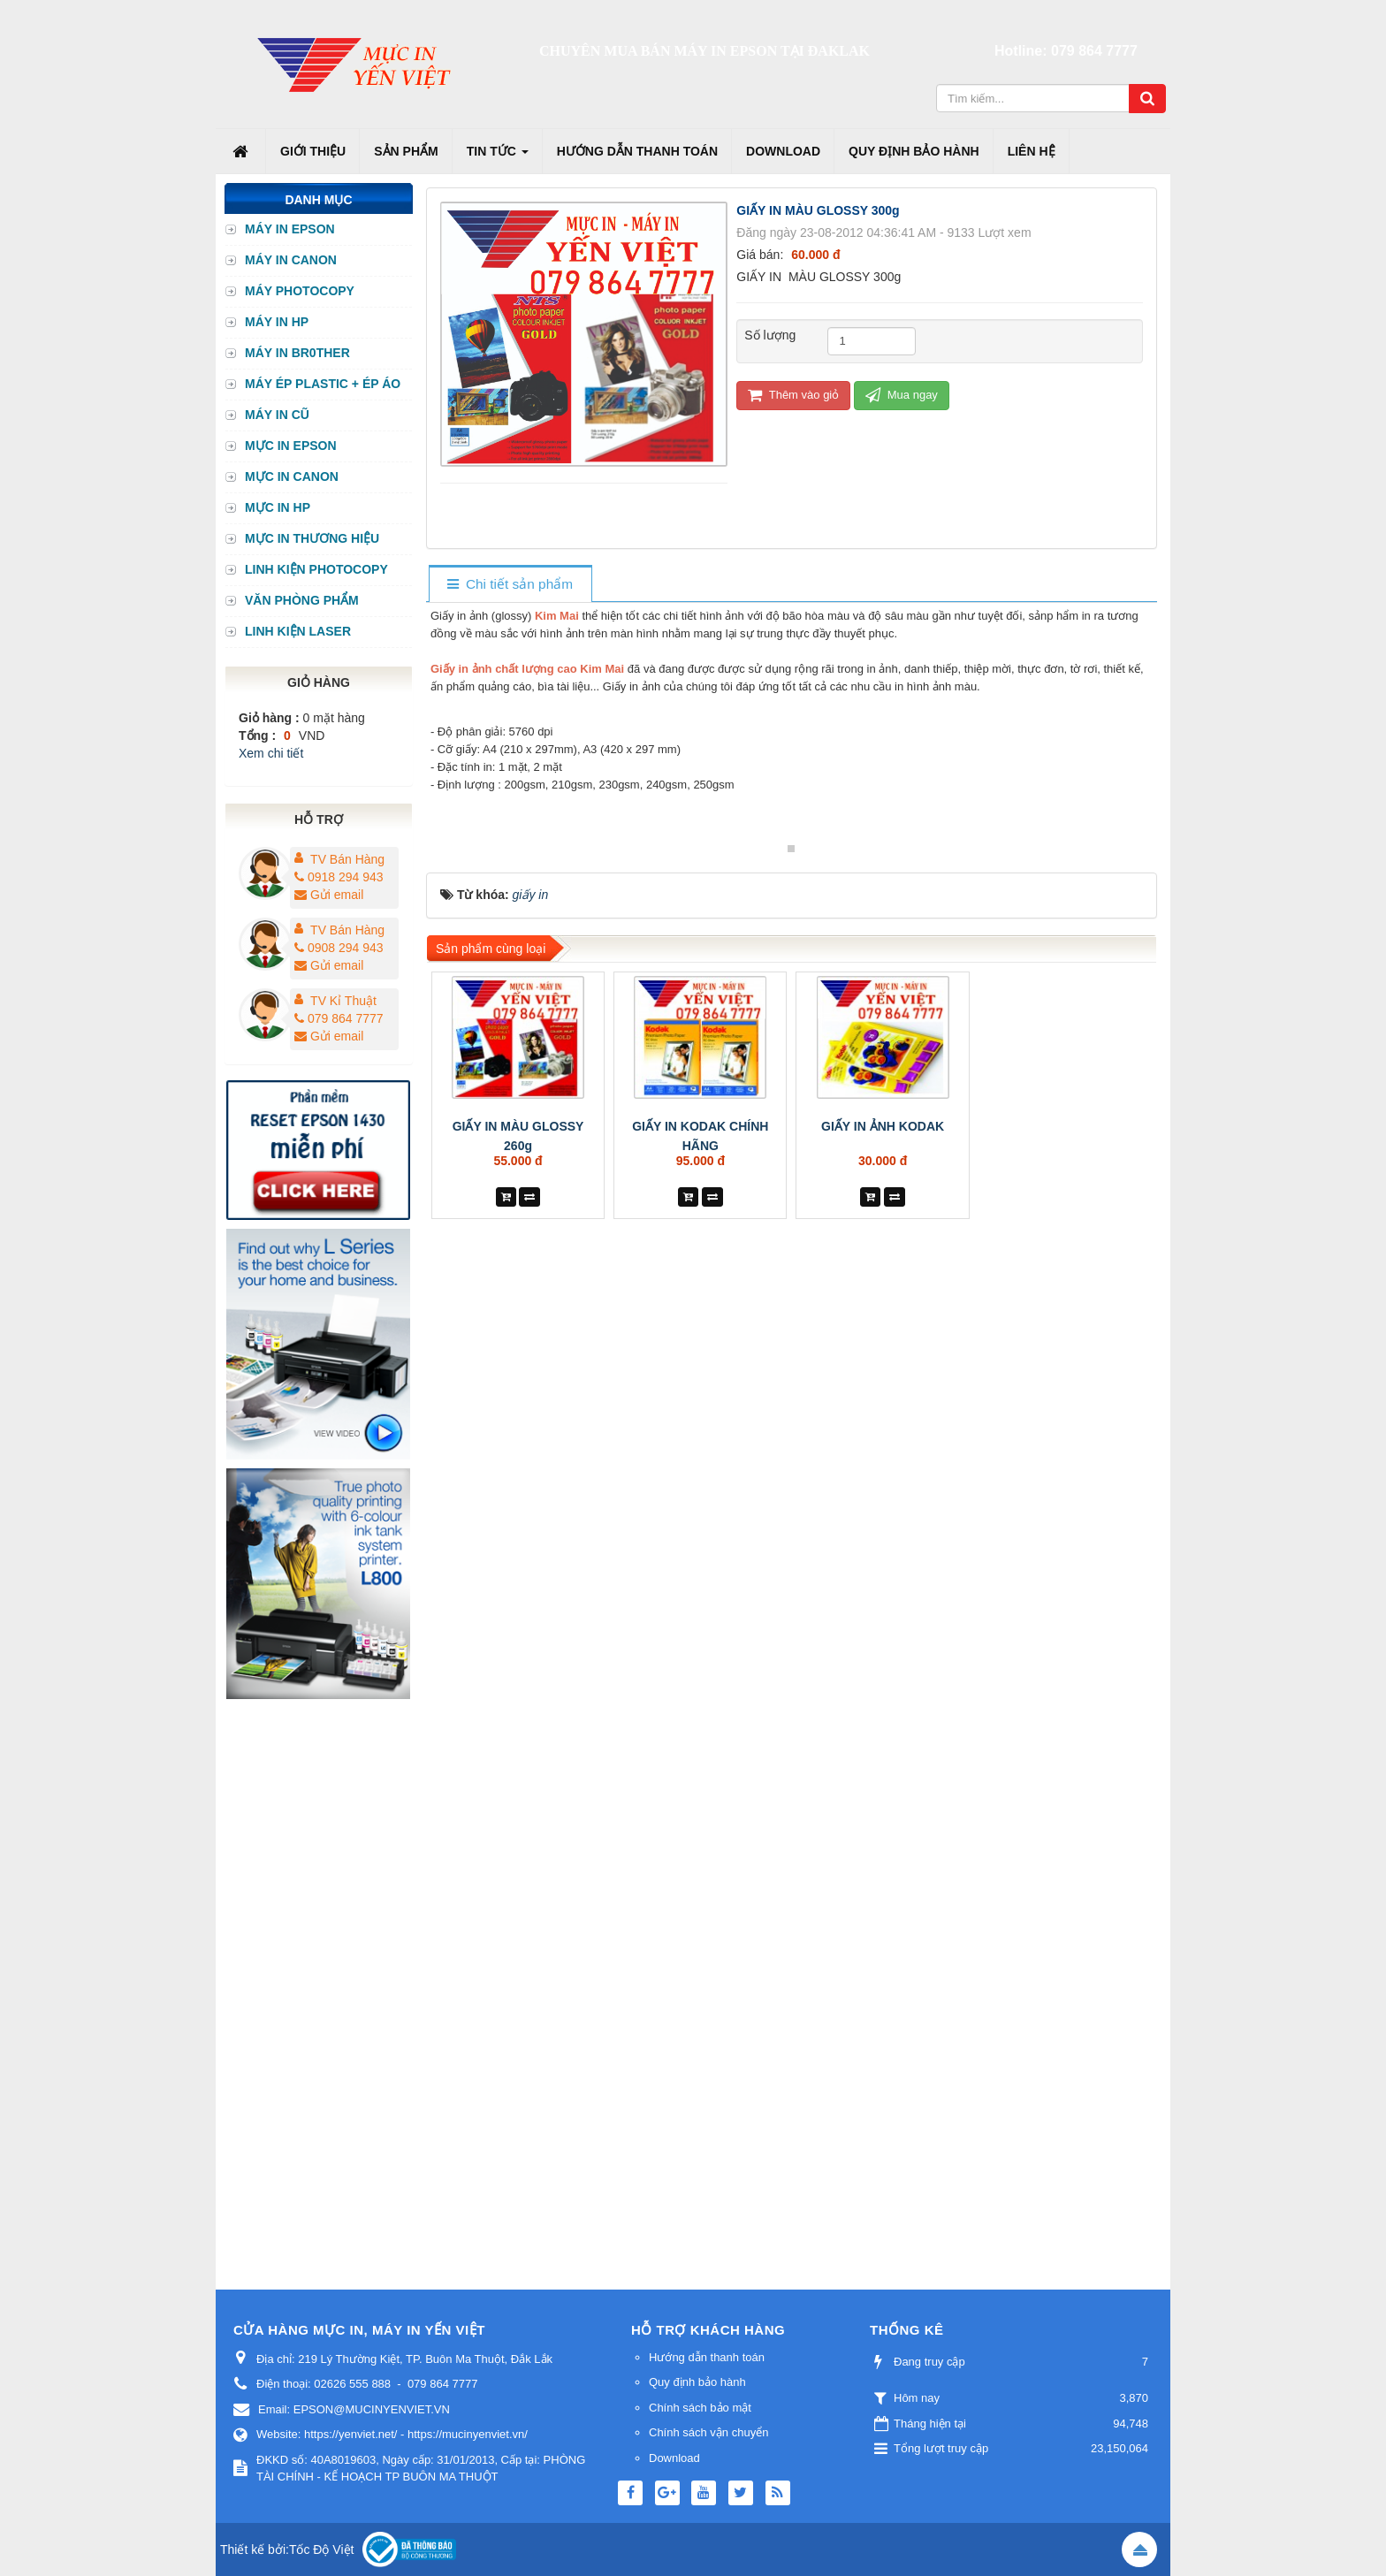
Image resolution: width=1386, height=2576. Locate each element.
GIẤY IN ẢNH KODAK (882, 1463)
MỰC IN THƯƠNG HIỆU (312, 538)
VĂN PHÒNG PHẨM (302, 600)
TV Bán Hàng (347, 859)
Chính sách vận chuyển (708, 2432)
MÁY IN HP (276, 322)
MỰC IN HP (277, 507)
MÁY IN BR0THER (297, 353)
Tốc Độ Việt (321, 2549)
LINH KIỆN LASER (298, 631)
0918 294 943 (339, 877)
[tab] (510, 585)
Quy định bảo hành (697, 2382)
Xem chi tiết (271, 753)
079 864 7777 (1094, 50)
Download (674, 2458)
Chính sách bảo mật (700, 2407)
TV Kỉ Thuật (343, 1001)
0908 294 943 (339, 948)
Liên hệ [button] (1031, 151)
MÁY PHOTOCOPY (299, 291)
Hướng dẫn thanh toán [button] (637, 151)
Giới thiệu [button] (313, 151)
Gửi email (328, 895)
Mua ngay (901, 394)
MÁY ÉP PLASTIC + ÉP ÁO (322, 384)
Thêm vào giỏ (793, 394)
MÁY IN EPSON (290, 229)
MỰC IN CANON (292, 476)
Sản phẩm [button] (406, 151)
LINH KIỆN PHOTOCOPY (316, 569)
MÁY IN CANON (291, 260)
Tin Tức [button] (498, 156)
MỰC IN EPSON (291, 445)
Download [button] (783, 151)
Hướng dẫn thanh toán (707, 2357)
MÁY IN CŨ (277, 415)
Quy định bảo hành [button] (914, 151)
